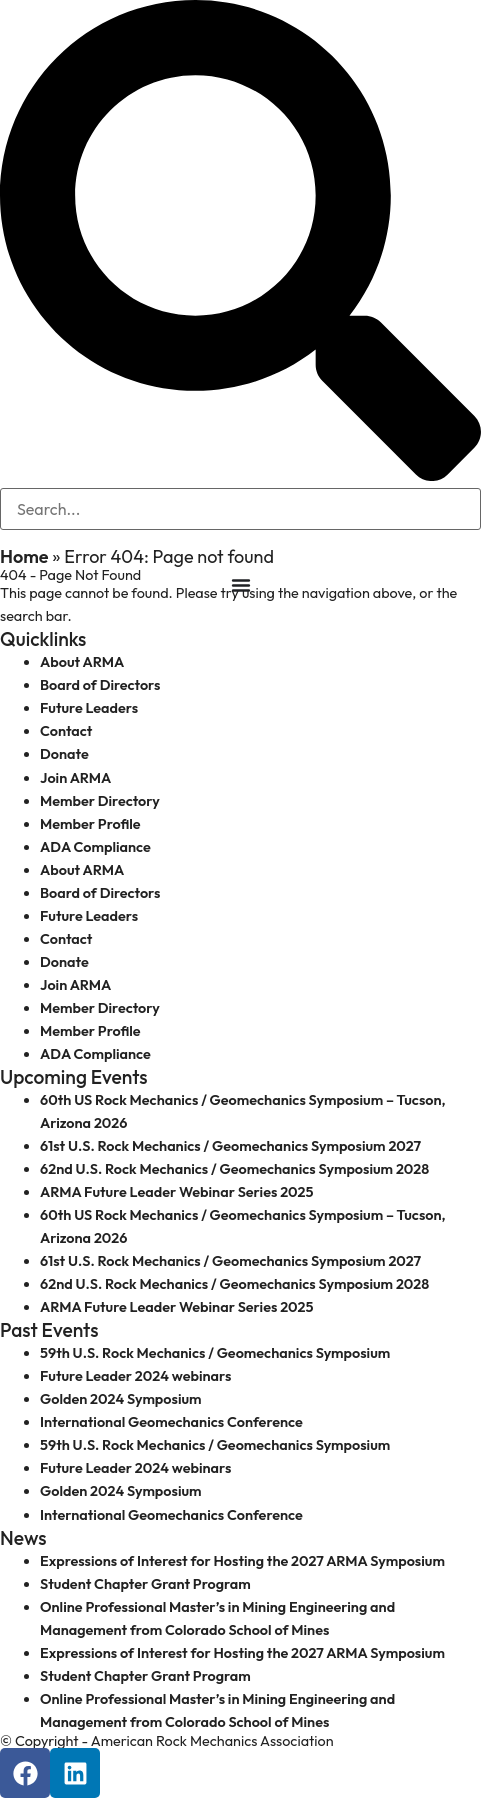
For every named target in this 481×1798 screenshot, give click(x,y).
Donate (64, 754)
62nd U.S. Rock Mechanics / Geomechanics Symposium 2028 (234, 1169)
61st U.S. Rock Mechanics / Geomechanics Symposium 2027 (230, 1146)
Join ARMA (75, 778)
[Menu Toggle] (241, 585)
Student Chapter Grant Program (145, 1584)
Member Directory (100, 801)
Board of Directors (100, 685)
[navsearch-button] (240, 476)
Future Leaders (89, 708)
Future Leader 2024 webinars (135, 1376)
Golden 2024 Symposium (121, 1399)
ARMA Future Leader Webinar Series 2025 (177, 1192)
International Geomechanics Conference (171, 1422)
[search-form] (240, 509)
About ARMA (82, 662)
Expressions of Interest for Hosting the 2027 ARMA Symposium (242, 1561)
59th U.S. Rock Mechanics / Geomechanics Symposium (215, 1353)
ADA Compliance (95, 847)
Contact (66, 731)
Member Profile (90, 824)
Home (24, 556)
